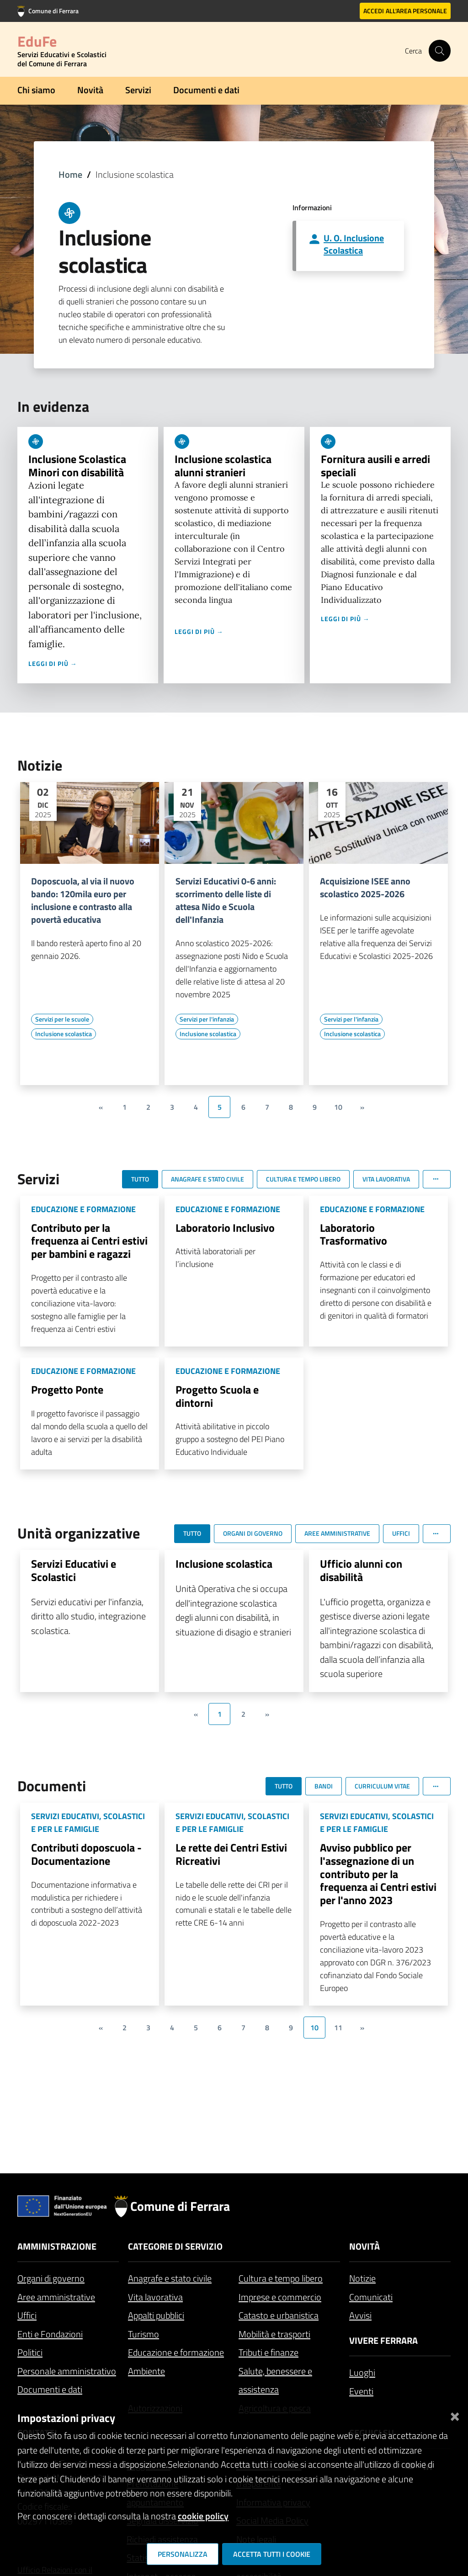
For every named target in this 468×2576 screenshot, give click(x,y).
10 (338, 1107)
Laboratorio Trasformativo (353, 1234)
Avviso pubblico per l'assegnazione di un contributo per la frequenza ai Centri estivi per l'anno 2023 (378, 1873)
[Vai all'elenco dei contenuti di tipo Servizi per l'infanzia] (207, 1019)
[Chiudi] (454, 2414)
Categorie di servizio (175, 2246)
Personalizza (182, 2554)
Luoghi (362, 2372)
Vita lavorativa (155, 2297)
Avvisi (360, 2315)
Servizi (138, 90)
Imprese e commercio (280, 2297)
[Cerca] (440, 51)
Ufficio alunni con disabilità (361, 1570)
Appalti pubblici (156, 2315)
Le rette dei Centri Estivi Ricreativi (231, 1854)
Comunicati (371, 2297)
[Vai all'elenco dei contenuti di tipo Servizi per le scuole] (62, 1019)
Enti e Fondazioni (50, 2334)
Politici (30, 2352)
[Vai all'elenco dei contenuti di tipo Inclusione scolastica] (63, 1033)
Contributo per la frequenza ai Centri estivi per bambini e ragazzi (89, 1240)
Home (70, 174)
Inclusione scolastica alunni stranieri (223, 465)
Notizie (362, 2278)
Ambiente (146, 2371)
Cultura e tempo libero (281, 2278)
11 (338, 2027)
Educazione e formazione (176, 2352)
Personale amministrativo (66, 2371)
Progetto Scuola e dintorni (217, 1396)
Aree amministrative (56, 2297)
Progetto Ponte (67, 1389)
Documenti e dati (206, 90)
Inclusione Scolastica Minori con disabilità (77, 465)
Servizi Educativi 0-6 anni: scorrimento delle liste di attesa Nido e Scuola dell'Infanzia (226, 900)
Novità (90, 90)
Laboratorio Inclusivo (225, 1227)
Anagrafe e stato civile (170, 2278)
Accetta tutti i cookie (271, 2554)
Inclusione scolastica (224, 1563)
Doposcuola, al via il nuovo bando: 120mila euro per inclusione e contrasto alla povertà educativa (82, 900)
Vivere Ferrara (383, 2340)
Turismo (143, 2334)
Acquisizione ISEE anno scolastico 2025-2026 (365, 887)
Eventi (361, 2391)
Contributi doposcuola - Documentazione (86, 1854)
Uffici (27, 2315)
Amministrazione (56, 2246)
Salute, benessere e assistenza (275, 2380)
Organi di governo (51, 2278)
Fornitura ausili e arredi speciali (375, 465)
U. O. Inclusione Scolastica (354, 244)
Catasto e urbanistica (279, 2315)
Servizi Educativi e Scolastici (73, 1570)
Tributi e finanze (268, 2352)
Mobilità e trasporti (274, 2334)
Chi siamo (36, 90)
